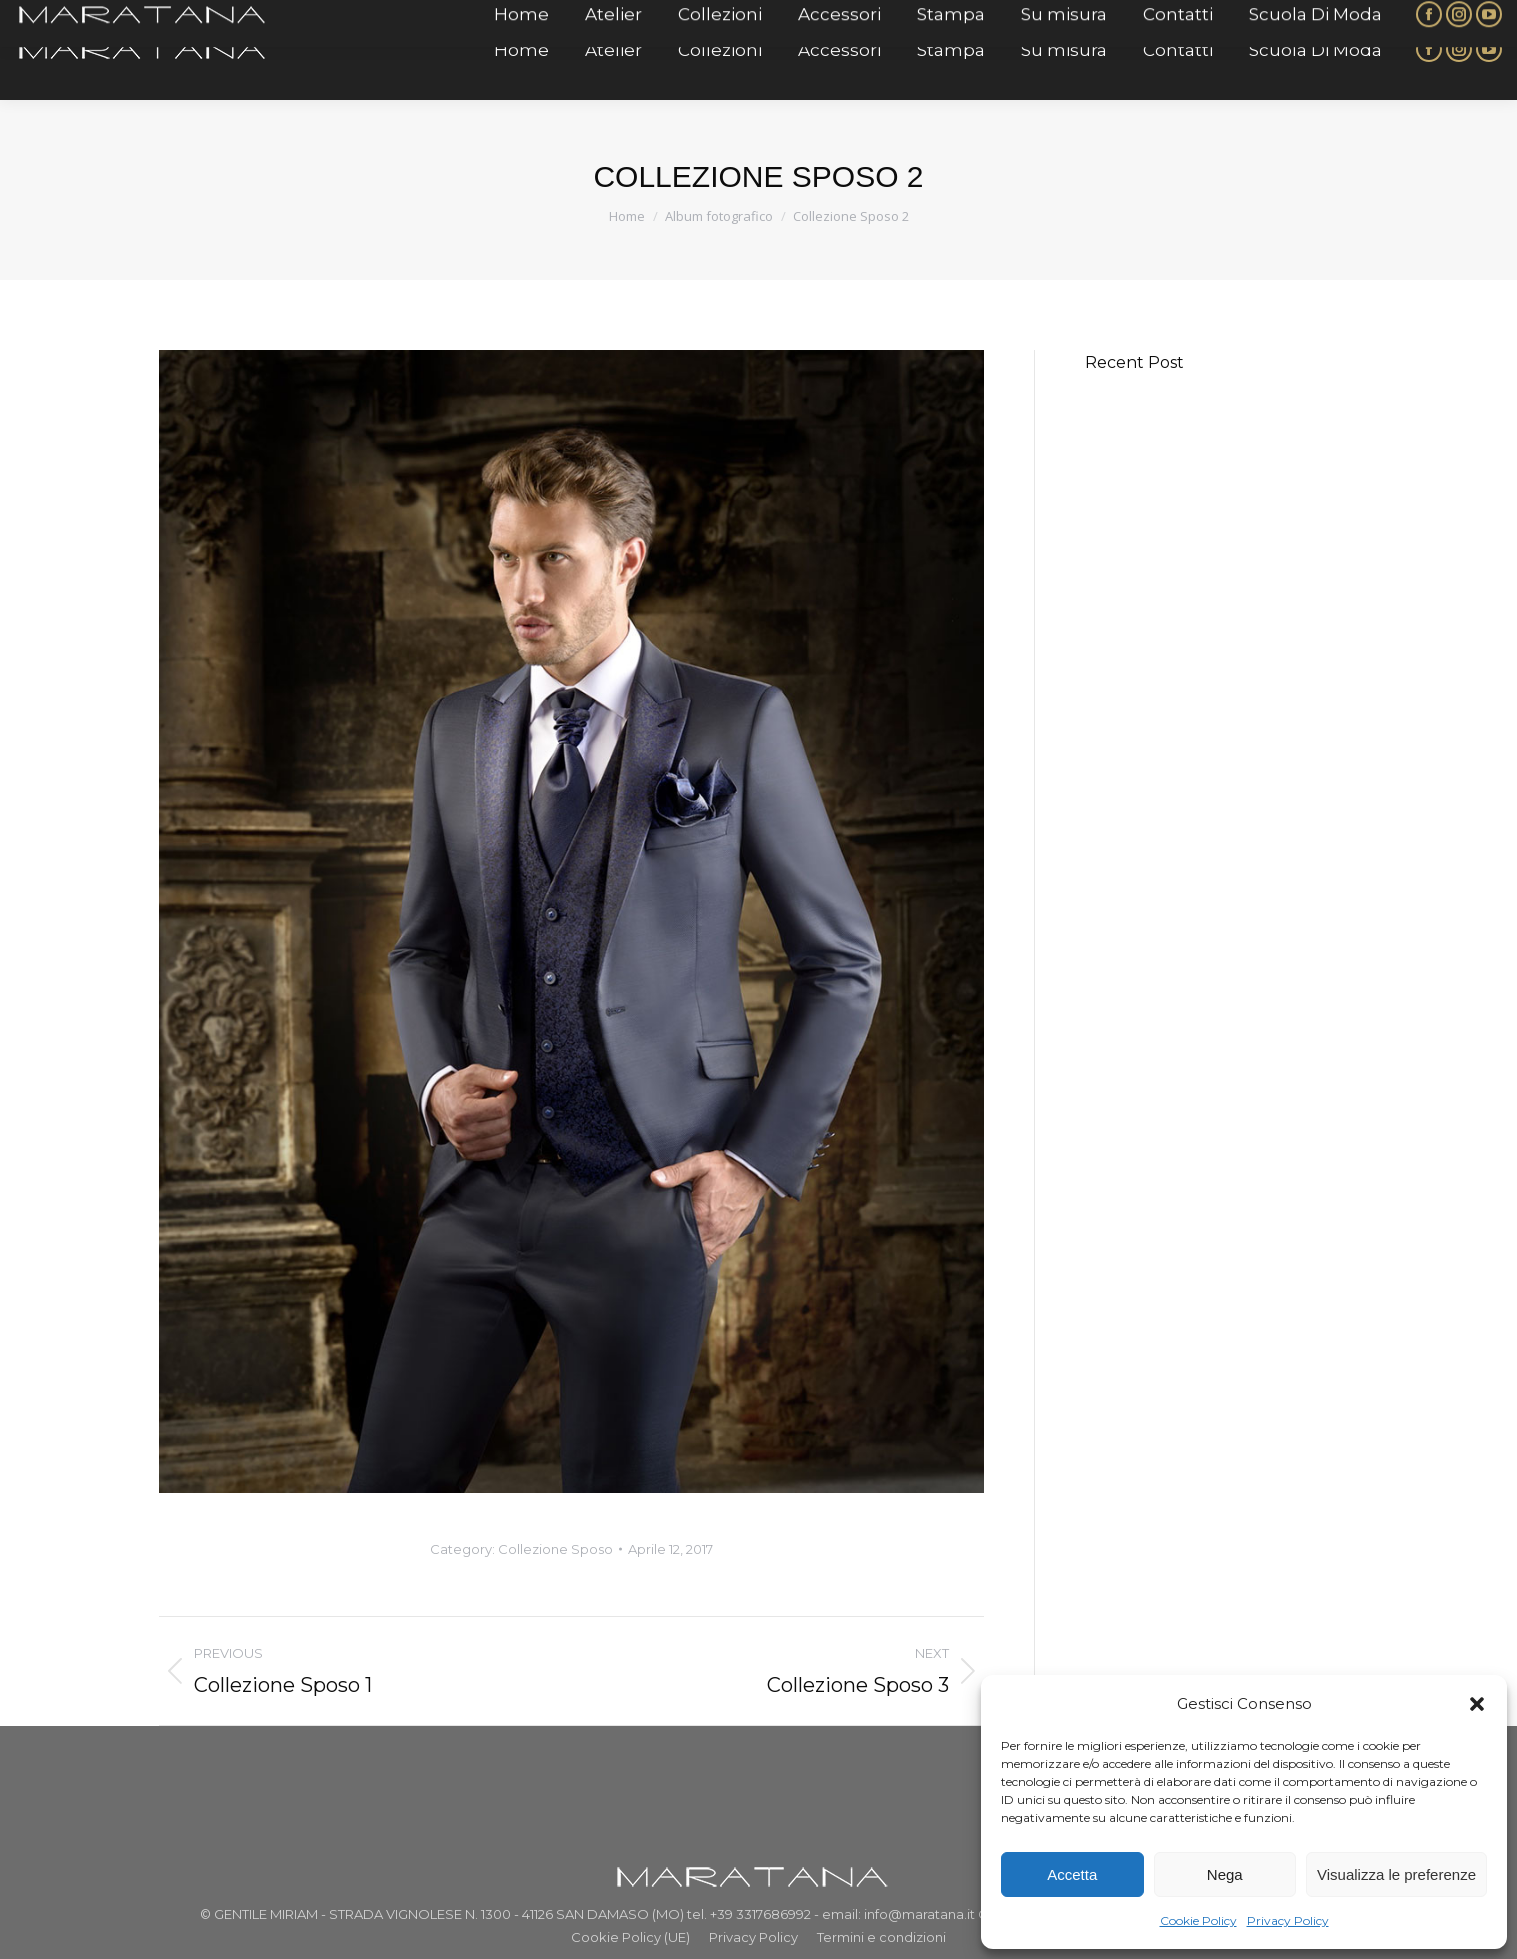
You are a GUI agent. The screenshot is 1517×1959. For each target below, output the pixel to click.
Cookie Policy (1198, 1920)
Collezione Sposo (555, 1549)
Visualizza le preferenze (1396, 1874)
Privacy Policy (1288, 1920)
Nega (1225, 1874)
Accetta (1072, 1874)
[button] (1477, 1704)
